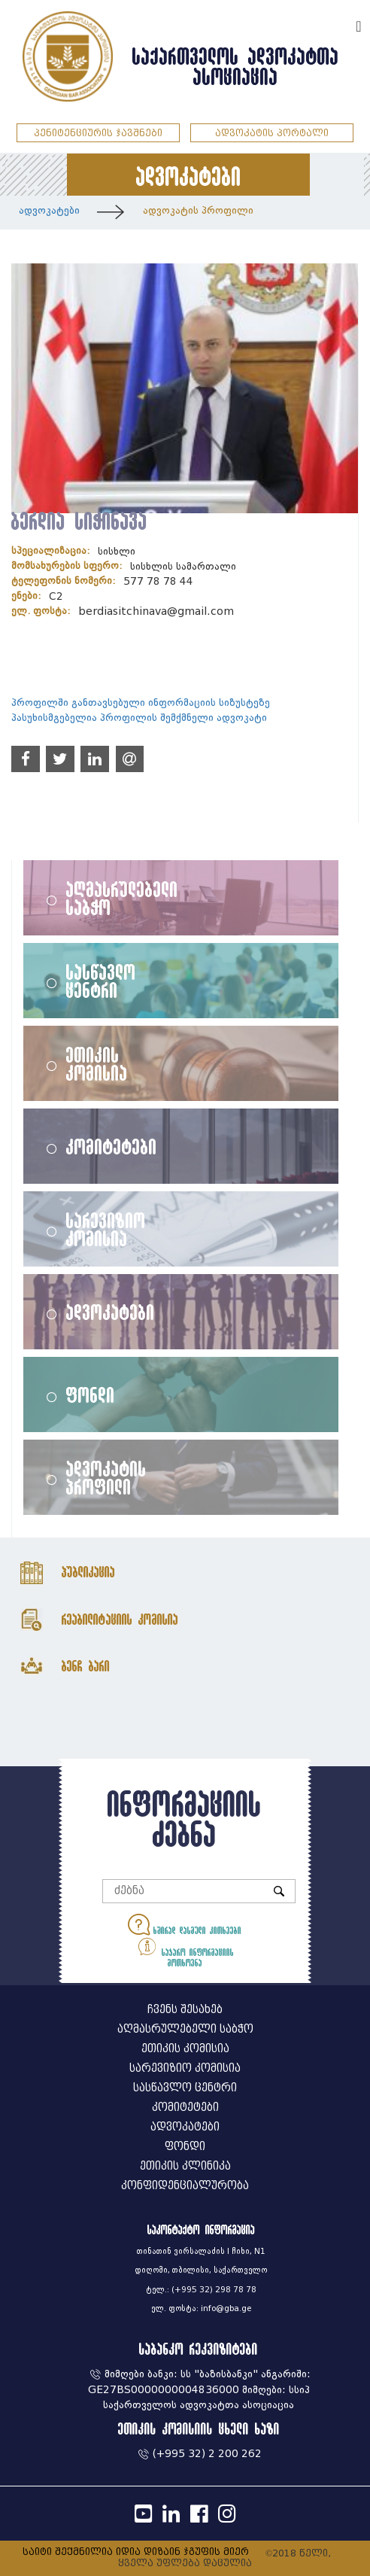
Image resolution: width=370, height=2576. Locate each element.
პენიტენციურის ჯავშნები (98, 132)
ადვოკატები (49, 210)
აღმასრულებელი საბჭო (122, 898)
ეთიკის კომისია (97, 1063)
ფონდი (90, 1394)
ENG (338, 24)
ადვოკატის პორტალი (272, 132)
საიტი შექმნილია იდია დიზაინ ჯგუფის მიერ (136, 2551)
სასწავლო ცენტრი (101, 981)
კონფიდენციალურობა (185, 2185)
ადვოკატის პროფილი (198, 210)
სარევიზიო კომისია (106, 1229)
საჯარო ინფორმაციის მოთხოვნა (185, 1951)
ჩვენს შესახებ (185, 2009)
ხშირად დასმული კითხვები (184, 1925)
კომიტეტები (111, 1146)
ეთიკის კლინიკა (185, 2166)
